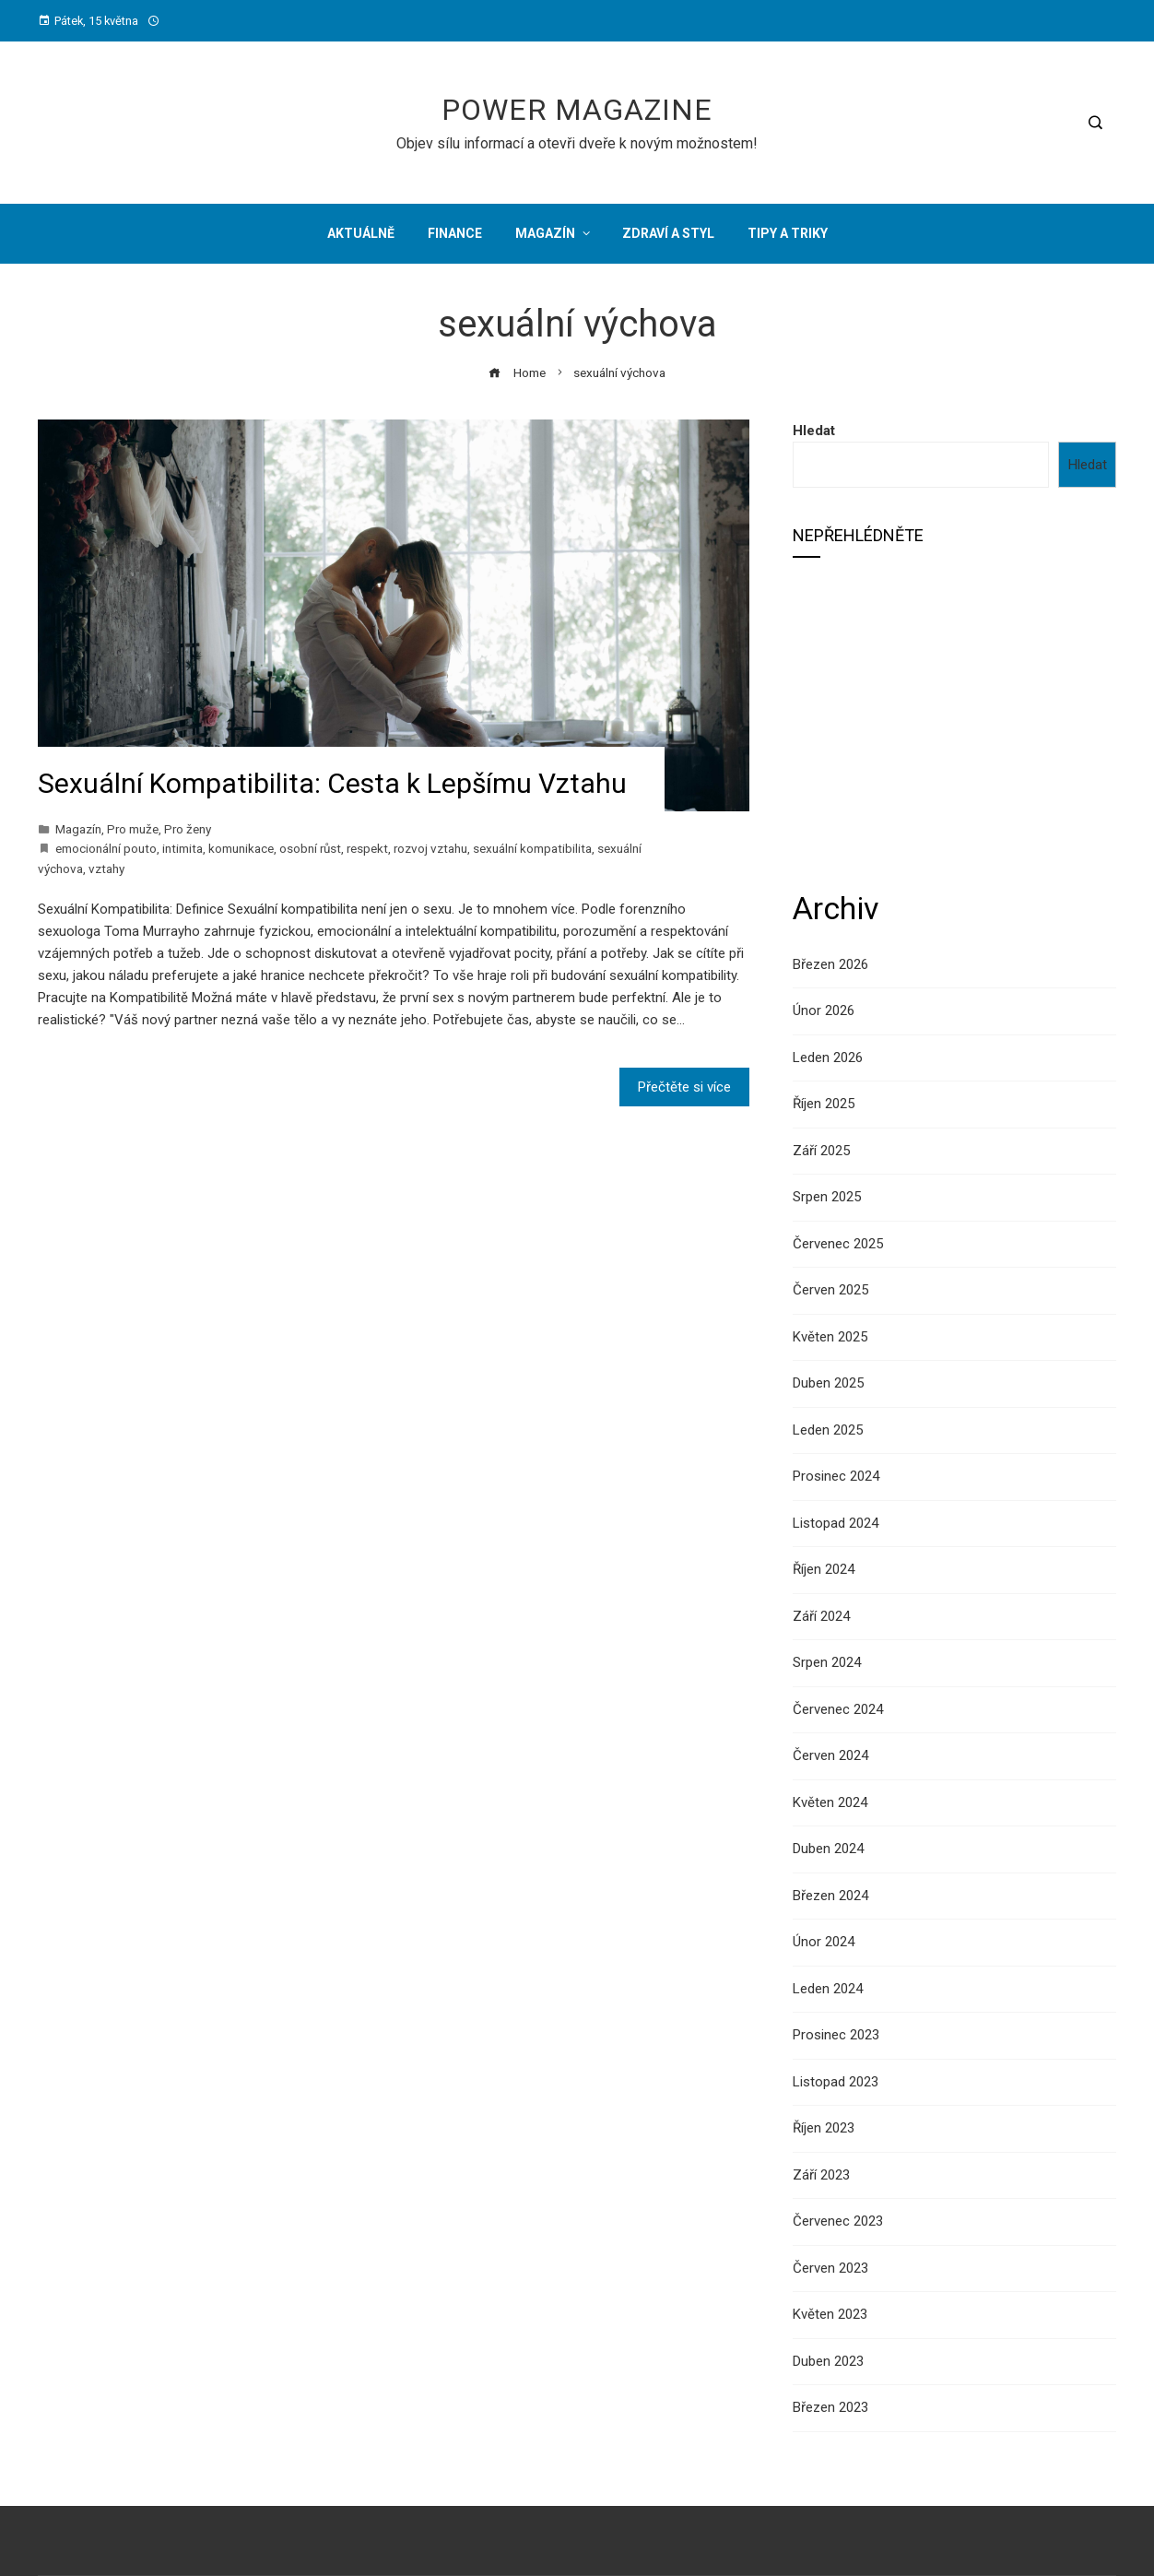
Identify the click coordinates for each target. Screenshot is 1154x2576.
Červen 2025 (830, 1290)
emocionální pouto (106, 848)
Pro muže (133, 828)
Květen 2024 (830, 1802)
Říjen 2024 (823, 1569)
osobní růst (310, 848)
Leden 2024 (828, 1988)
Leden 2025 (828, 1430)
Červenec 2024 (838, 1709)
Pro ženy (187, 828)
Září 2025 (821, 1150)
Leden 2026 (828, 1057)
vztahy (106, 868)
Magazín (78, 828)
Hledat (814, 430)
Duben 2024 (828, 1848)
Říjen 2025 (823, 1103)
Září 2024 (821, 1616)
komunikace (241, 848)
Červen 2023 (830, 2268)
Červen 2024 (830, 1755)
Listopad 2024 (835, 1523)
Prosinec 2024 (836, 1476)
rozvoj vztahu (430, 848)
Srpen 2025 (827, 1196)
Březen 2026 (830, 964)
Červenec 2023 (838, 2221)
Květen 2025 (830, 1337)
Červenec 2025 (838, 1243)
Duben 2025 (828, 1383)
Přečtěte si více (684, 1087)
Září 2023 (821, 2175)
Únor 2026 (823, 1010)
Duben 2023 (828, 2361)
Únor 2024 (823, 1941)
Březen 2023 (830, 2407)
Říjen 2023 (823, 2128)
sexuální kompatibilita (532, 848)
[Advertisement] (954, 722)
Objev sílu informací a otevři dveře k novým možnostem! (577, 143)
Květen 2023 (830, 2314)
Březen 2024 (830, 1895)
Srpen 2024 (827, 1662)
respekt (367, 848)
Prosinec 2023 (836, 2035)
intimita (182, 848)
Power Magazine (577, 109)
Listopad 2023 (835, 2082)
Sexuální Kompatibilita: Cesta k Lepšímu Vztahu (332, 783)
